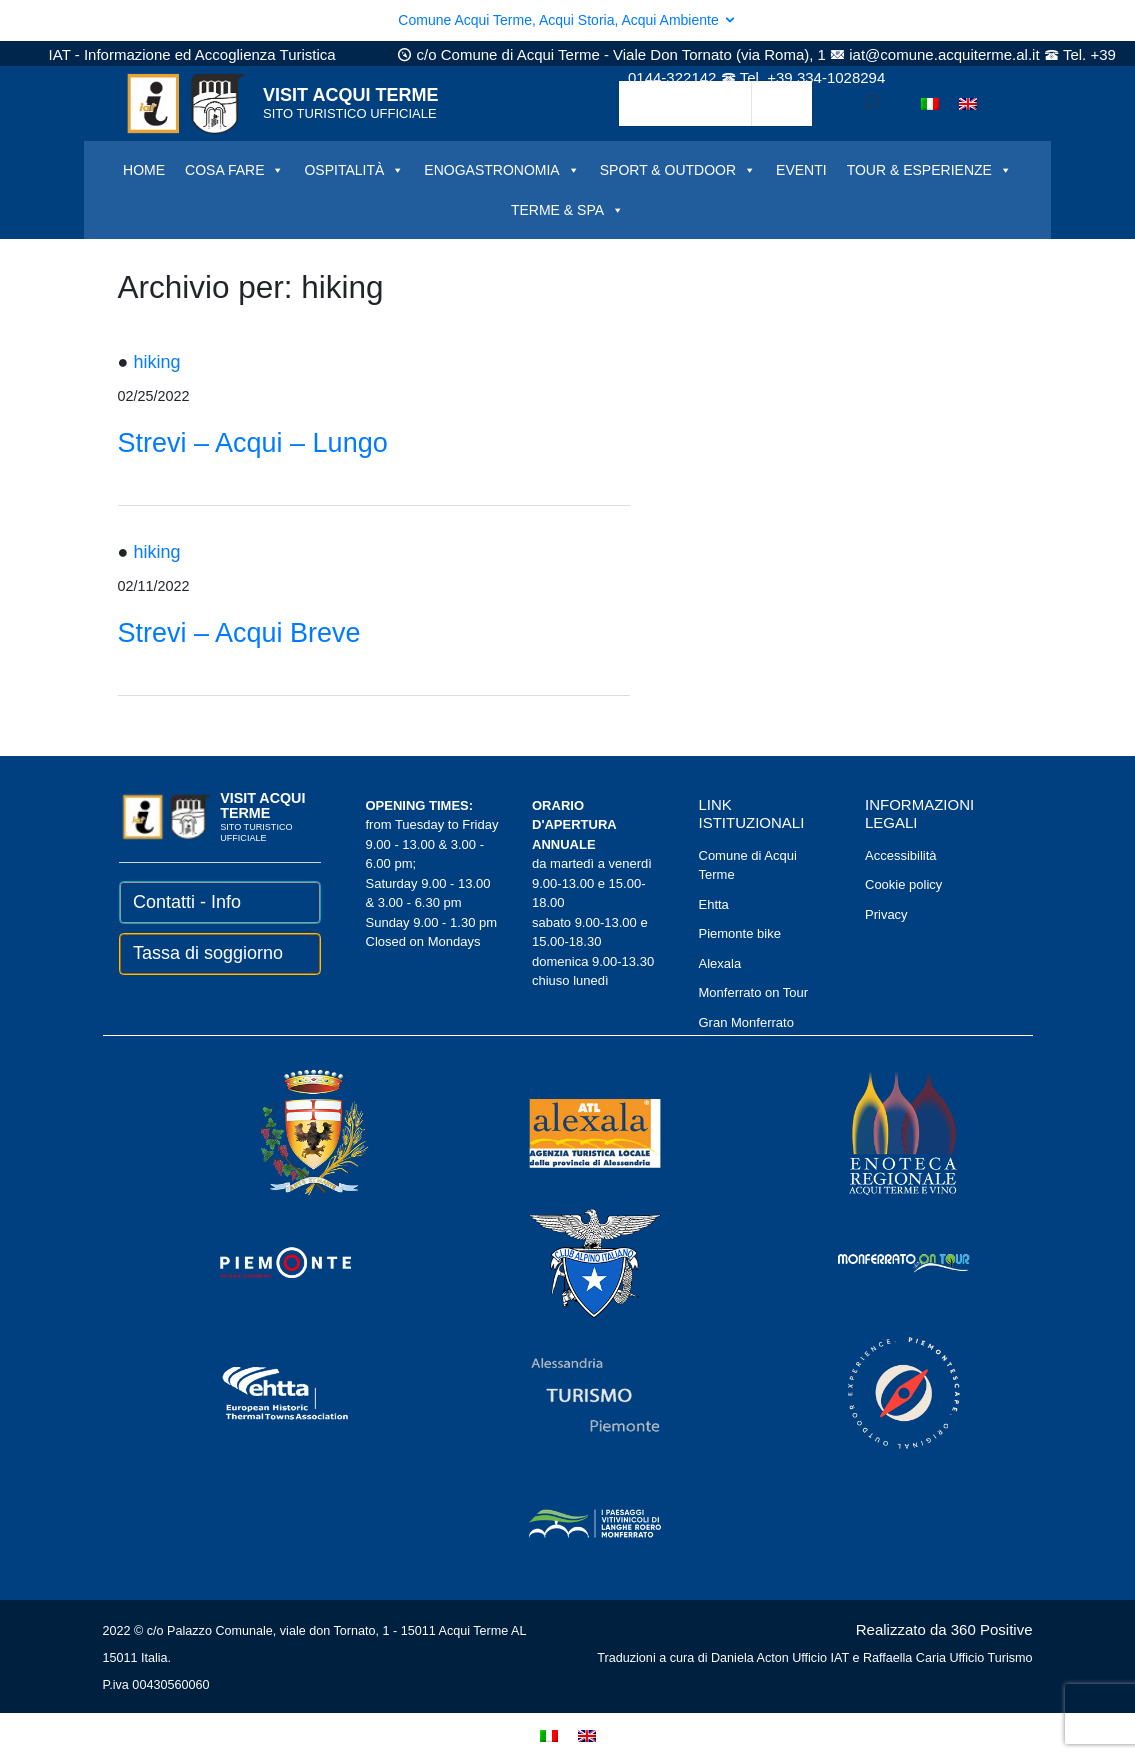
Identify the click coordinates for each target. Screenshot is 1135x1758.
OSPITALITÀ (354, 170)
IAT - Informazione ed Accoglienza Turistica (192, 54)
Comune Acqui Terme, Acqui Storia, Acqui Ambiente (567, 20)
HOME (144, 170)
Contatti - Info (187, 902)
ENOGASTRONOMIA (501, 170)
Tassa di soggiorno (208, 953)
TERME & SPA (567, 210)
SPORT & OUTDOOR (678, 170)
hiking (156, 362)
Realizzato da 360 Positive (944, 1629)
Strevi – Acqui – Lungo (253, 443)
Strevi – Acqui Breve (239, 633)
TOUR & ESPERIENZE (929, 170)
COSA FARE (234, 170)
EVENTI (801, 170)
